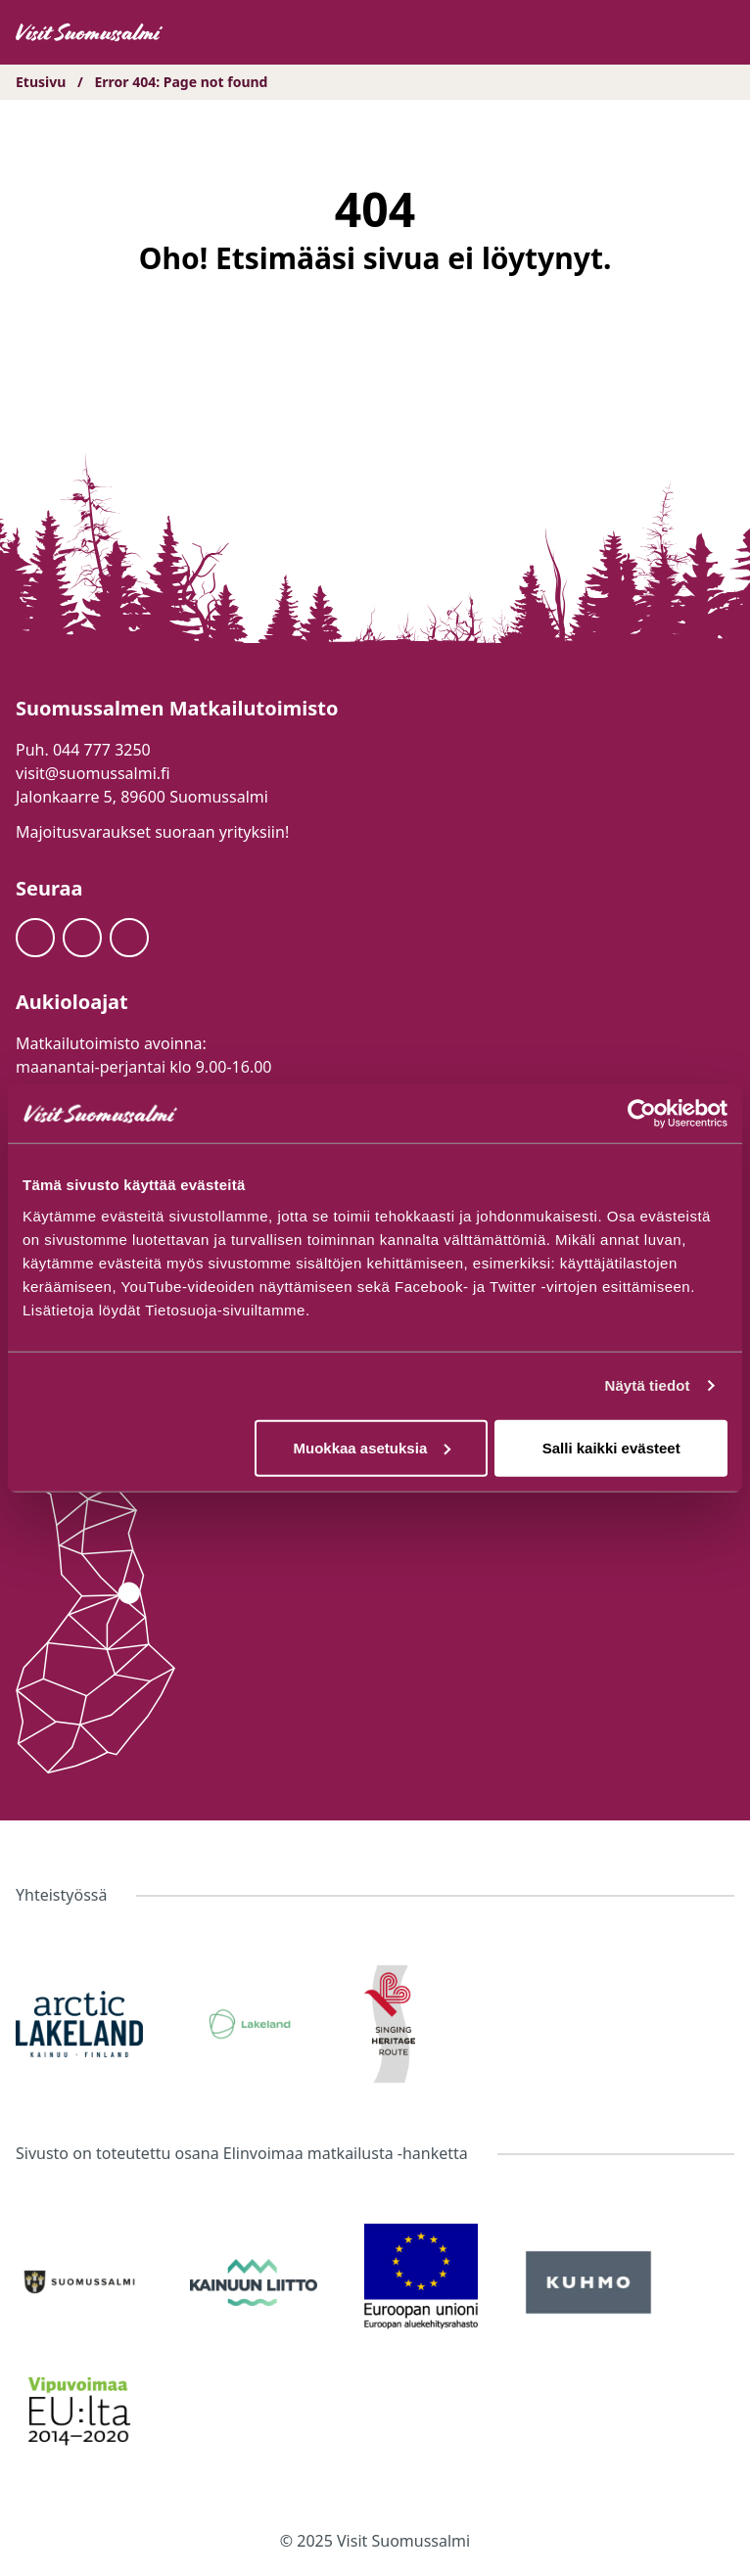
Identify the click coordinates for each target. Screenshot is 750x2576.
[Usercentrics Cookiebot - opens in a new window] (641, 1113)
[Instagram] (82, 937)
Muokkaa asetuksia (371, 1447)
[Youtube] (129, 937)
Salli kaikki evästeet (611, 1447)
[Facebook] (35, 937)
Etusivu (41, 81)
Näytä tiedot (647, 1385)
